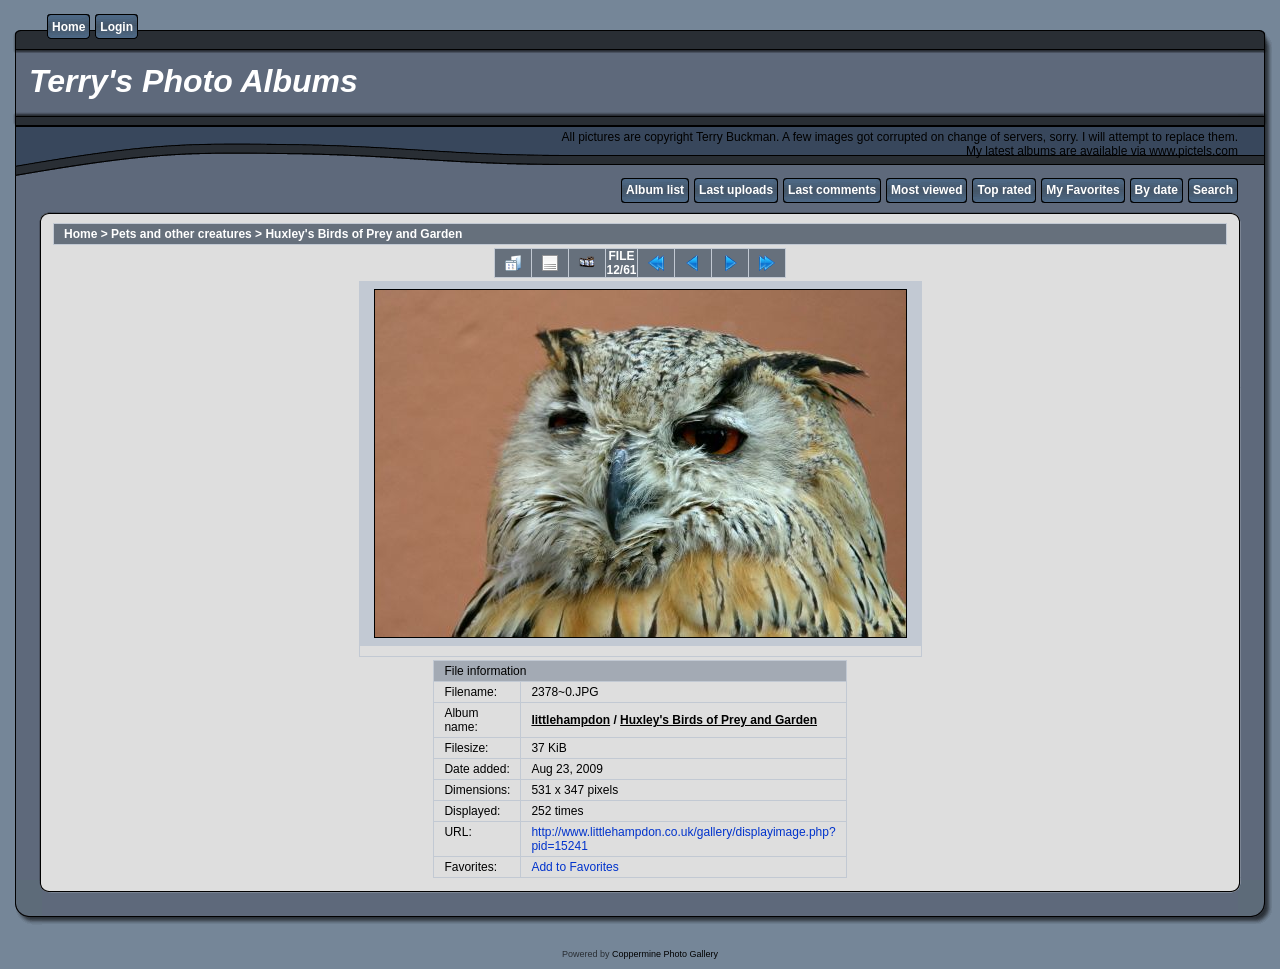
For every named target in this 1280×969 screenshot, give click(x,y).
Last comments (832, 190)
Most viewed (926, 190)
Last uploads (736, 190)
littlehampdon (570, 720)
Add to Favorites (574, 867)
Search (1213, 190)
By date (1156, 190)
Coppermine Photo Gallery (665, 954)
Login (116, 27)
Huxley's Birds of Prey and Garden (363, 234)
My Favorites (1082, 190)
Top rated (1004, 190)
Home (68, 27)
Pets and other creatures (181, 234)
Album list (655, 190)
